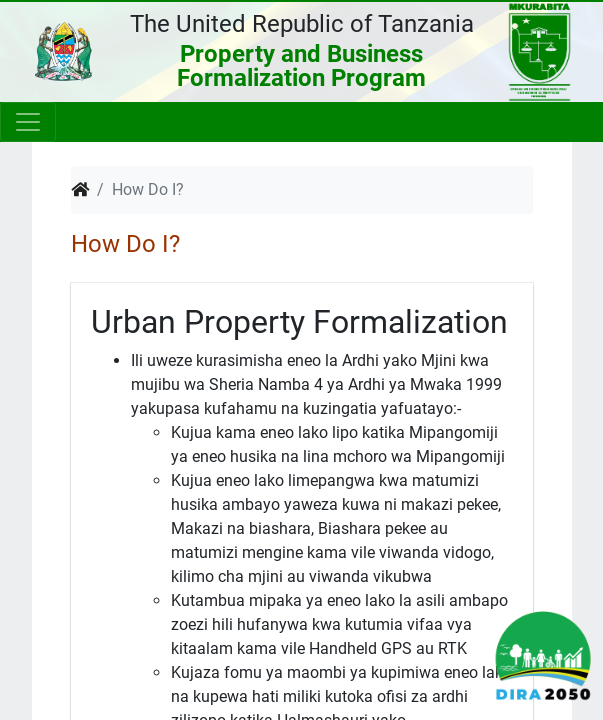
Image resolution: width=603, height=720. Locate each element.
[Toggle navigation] (28, 122)
